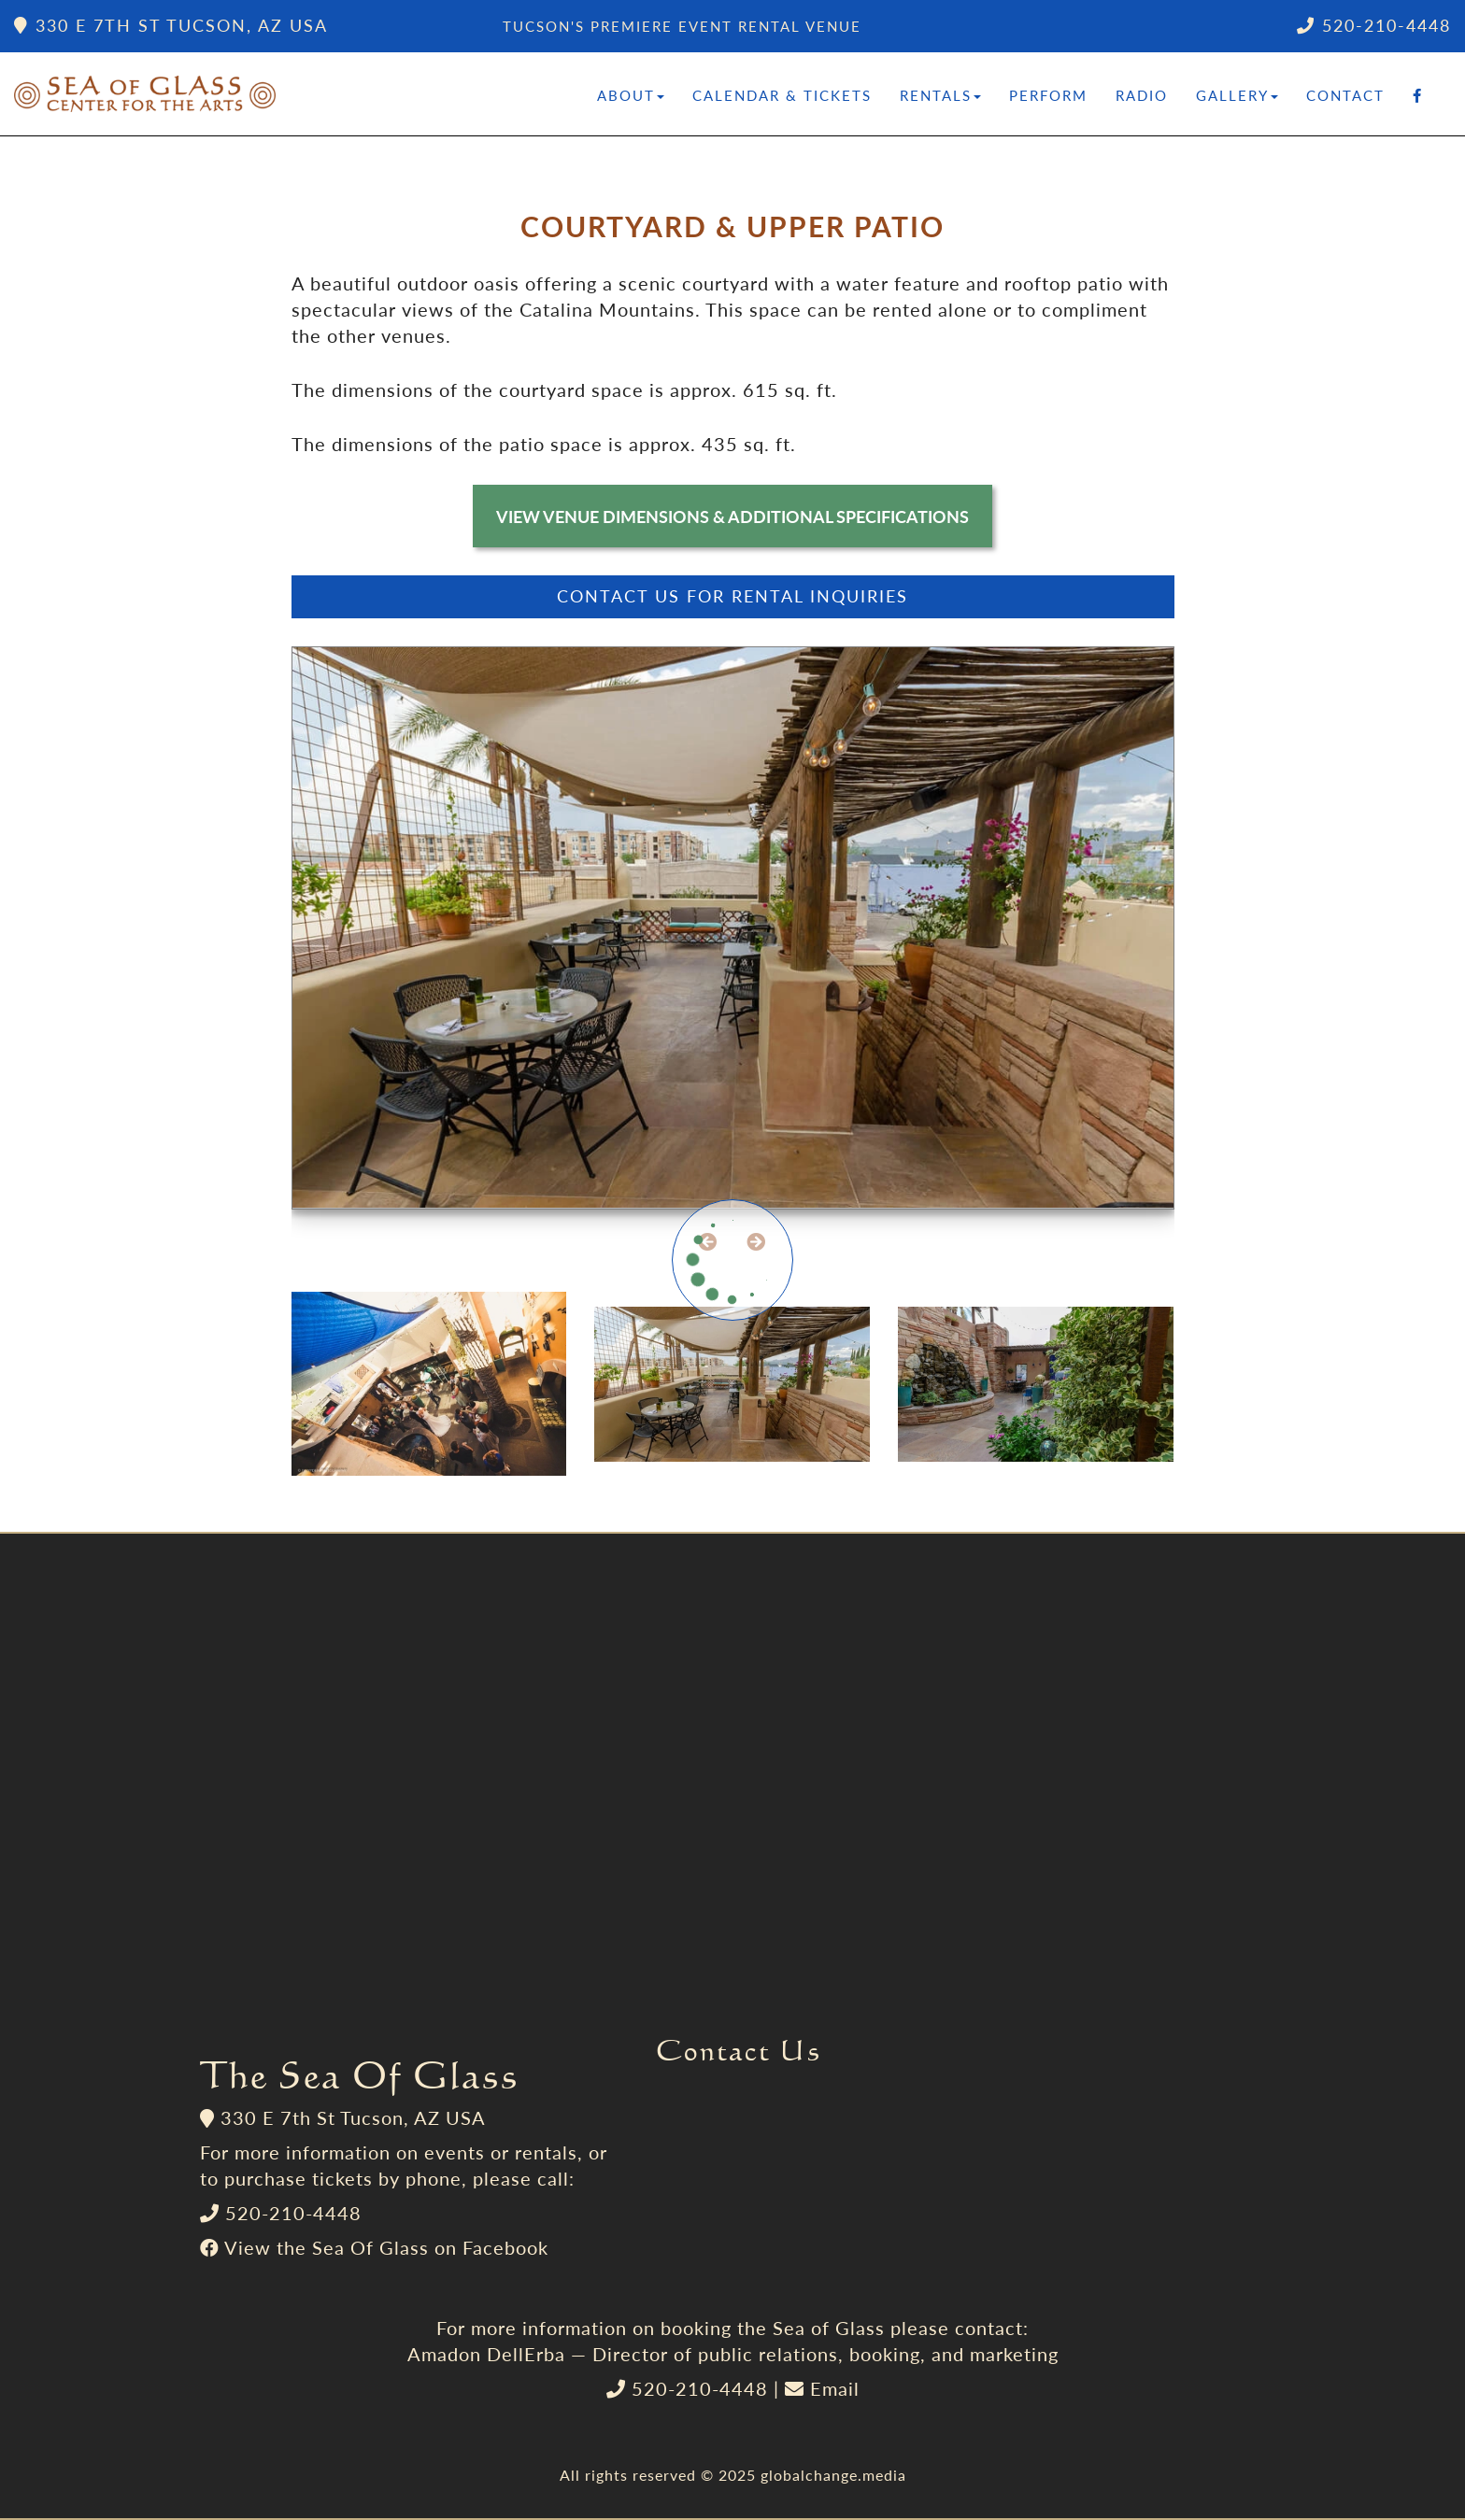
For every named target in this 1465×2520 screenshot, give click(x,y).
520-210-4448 (1374, 25)
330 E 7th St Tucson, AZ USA (171, 25)
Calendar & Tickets (782, 95)
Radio (1142, 95)
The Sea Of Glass (359, 2074)
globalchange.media (833, 2475)
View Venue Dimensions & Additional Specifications (732, 516)
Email (835, 2388)
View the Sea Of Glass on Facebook (386, 2247)
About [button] (630, 95)
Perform (1048, 95)
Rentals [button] (940, 95)
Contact (1345, 95)
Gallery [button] (1237, 95)
